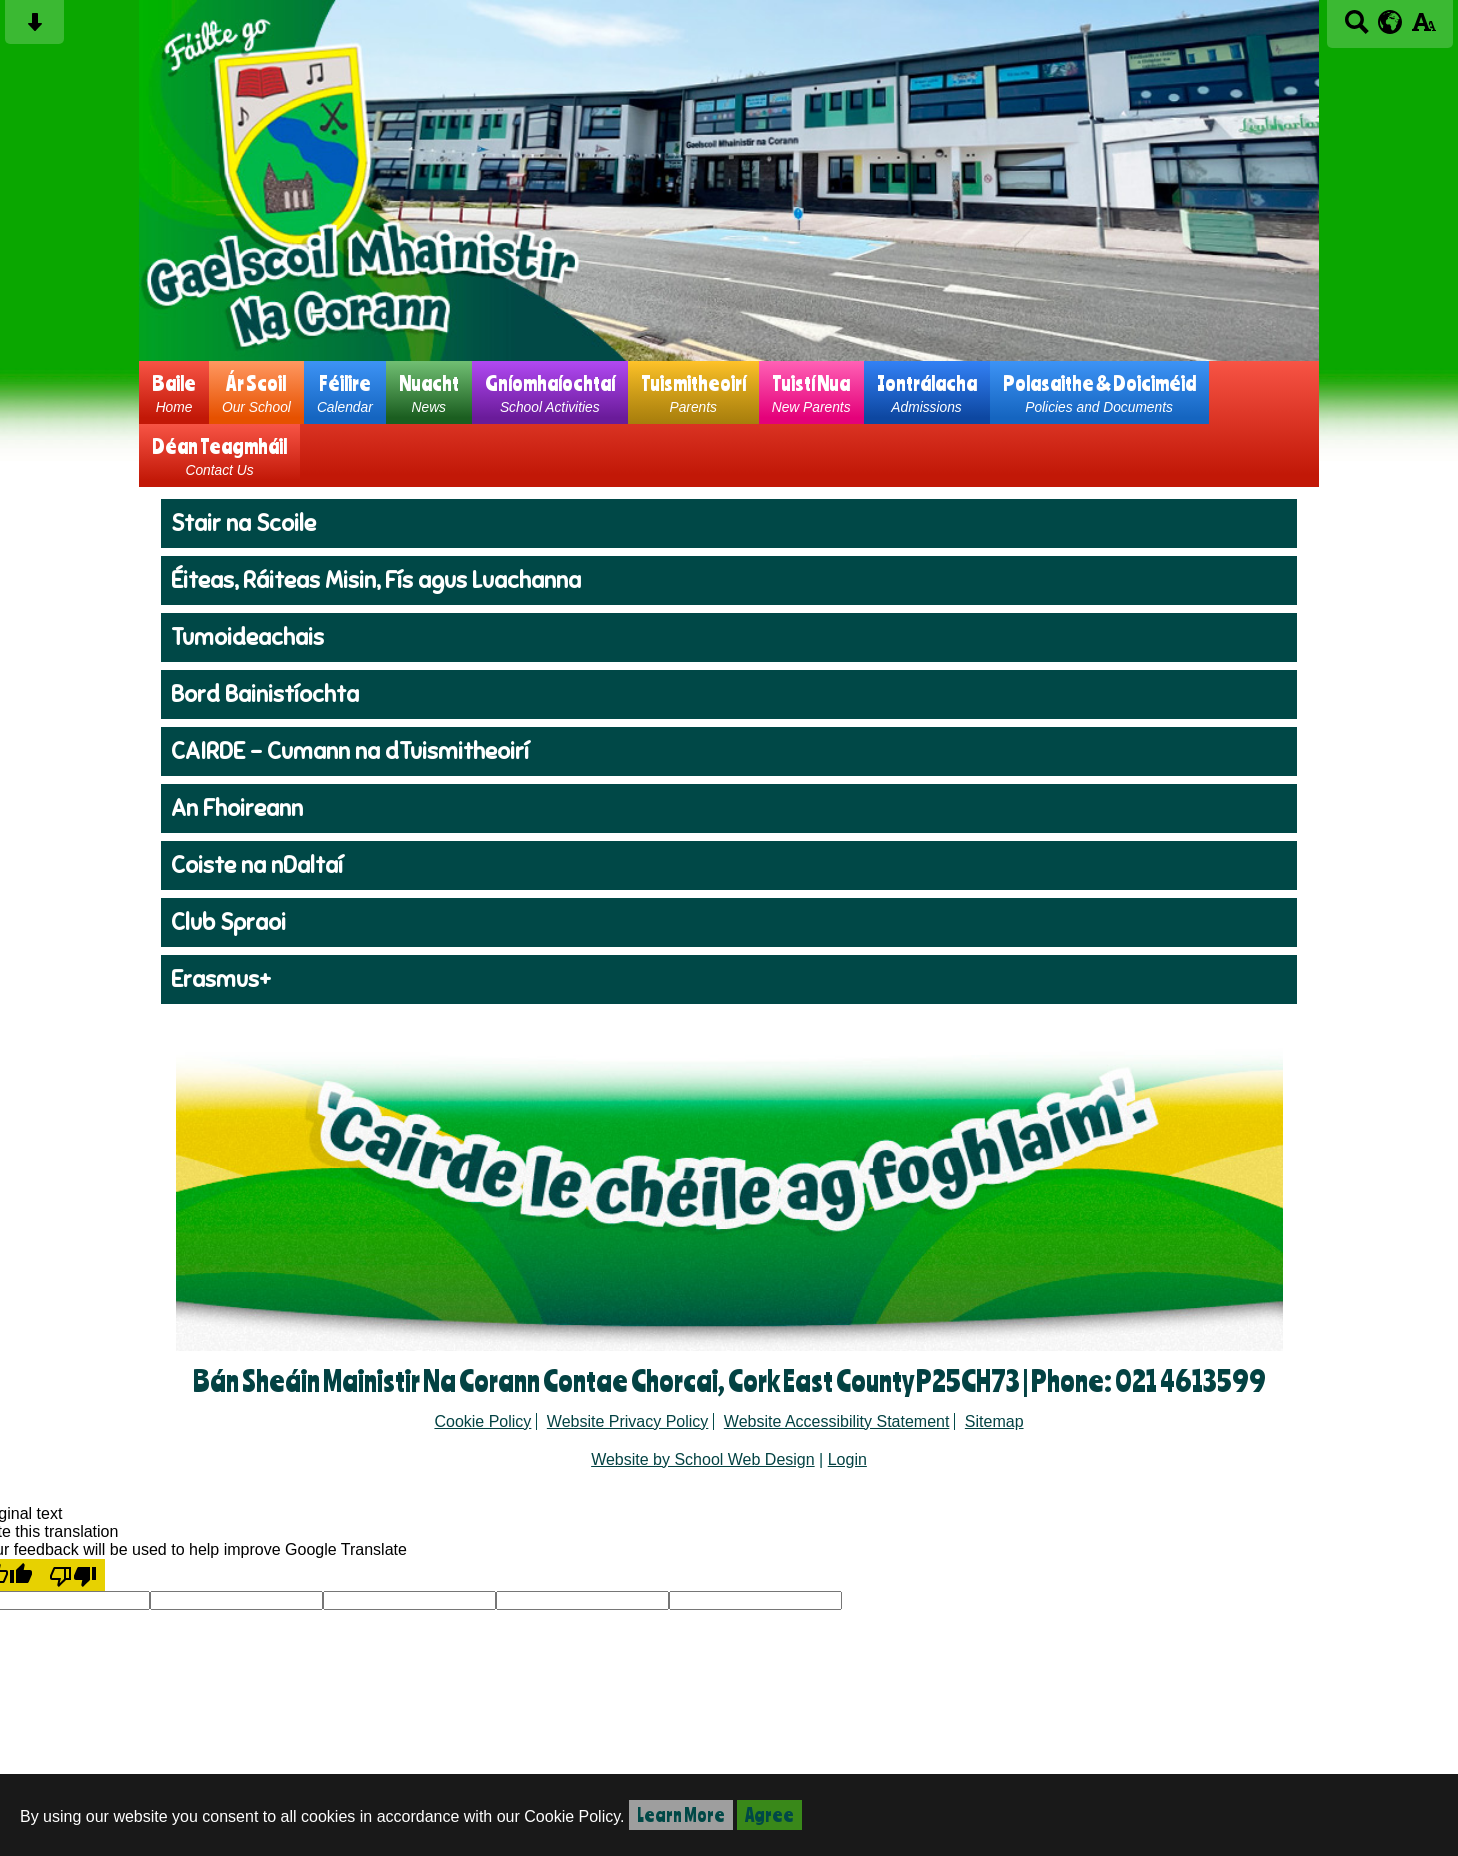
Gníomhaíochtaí (550, 392)
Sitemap (994, 1421)
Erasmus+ (221, 979)
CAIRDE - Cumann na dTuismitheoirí (350, 751)
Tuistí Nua (811, 392)
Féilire (345, 392)
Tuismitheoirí (693, 392)
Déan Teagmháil (219, 455)
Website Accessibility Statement (837, 1421)
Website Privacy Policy (628, 1421)
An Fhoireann (237, 808)
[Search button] (1356, 28)
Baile (174, 392)
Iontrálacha (927, 392)
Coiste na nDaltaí (257, 865)
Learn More (681, 1815)
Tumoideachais (247, 637)
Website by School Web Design (703, 1459)
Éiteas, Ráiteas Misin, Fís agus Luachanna (376, 580)
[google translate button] (1390, 22)
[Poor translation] (73, 1575)
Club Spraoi (228, 922)
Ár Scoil (256, 392)
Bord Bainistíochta (265, 694)
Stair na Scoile (243, 523)
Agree (769, 1815)
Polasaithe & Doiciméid (1099, 392)
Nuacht (429, 392)
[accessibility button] (1423, 28)
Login (847, 1459)
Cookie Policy (482, 1421)
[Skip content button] (34, 28)
